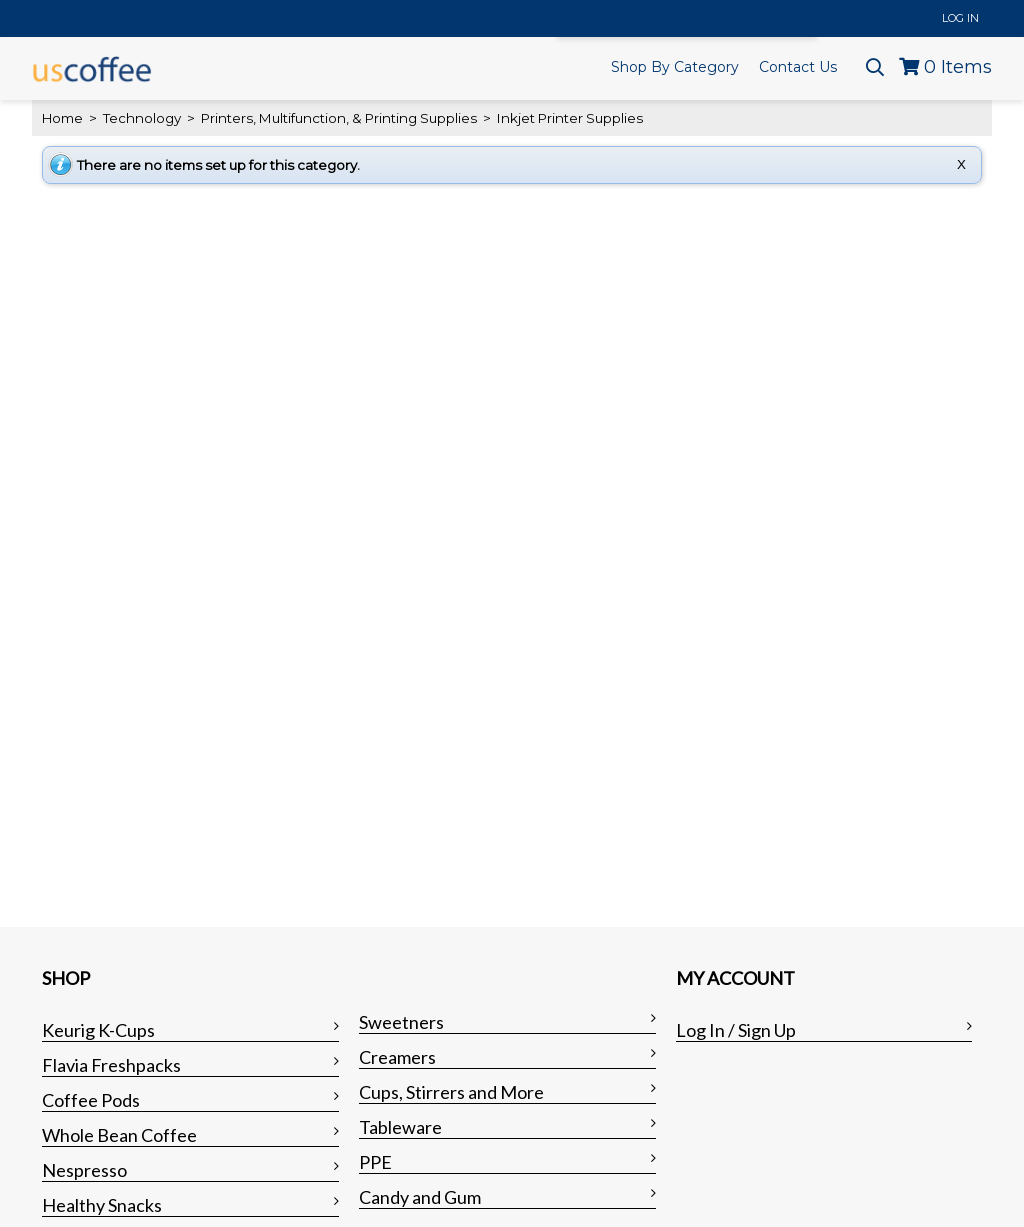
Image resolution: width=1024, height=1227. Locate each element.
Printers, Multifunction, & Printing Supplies (339, 118)
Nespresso (84, 1170)
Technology (142, 118)
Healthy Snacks (102, 1205)
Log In (960, 18)
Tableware (400, 1127)
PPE (375, 1162)
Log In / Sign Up (736, 1030)
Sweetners (401, 1022)
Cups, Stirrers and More (451, 1092)
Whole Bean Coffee (119, 1135)
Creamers (397, 1057)
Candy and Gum (420, 1197)
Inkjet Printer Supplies (568, 118)
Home (62, 118)
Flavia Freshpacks (111, 1065)
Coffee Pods (91, 1100)
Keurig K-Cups (98, 1030)
